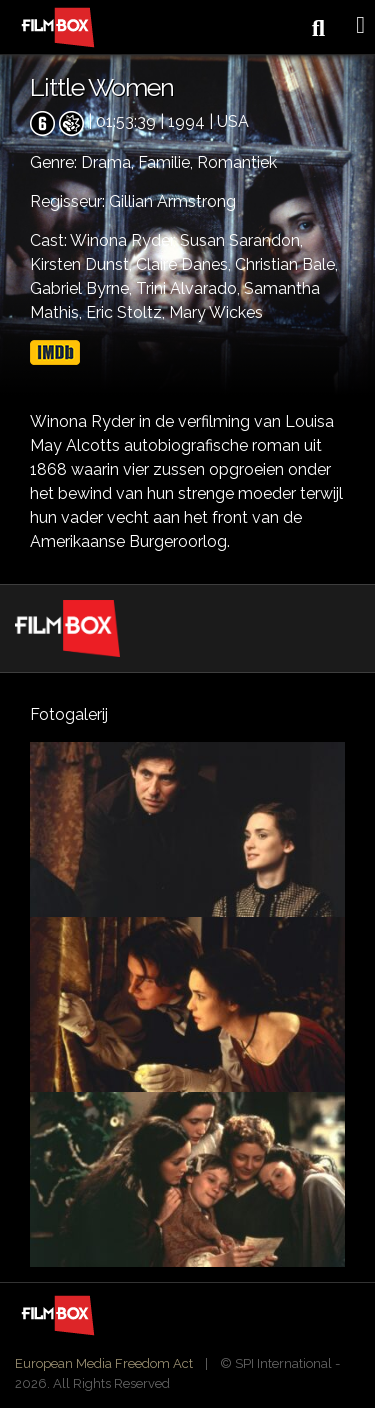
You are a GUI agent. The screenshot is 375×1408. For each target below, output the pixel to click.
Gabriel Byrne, (83, 288)
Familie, (167, 162)
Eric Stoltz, (127, 312)
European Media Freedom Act (104, 1363)
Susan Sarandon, (241, 240)
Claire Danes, (185, 264)
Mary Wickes (216, 312)
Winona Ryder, (125, 240)
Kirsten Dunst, (83, 264)
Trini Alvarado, (190, 288)
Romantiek (237, 162)
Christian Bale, (286, 264)
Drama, (109, 162)
